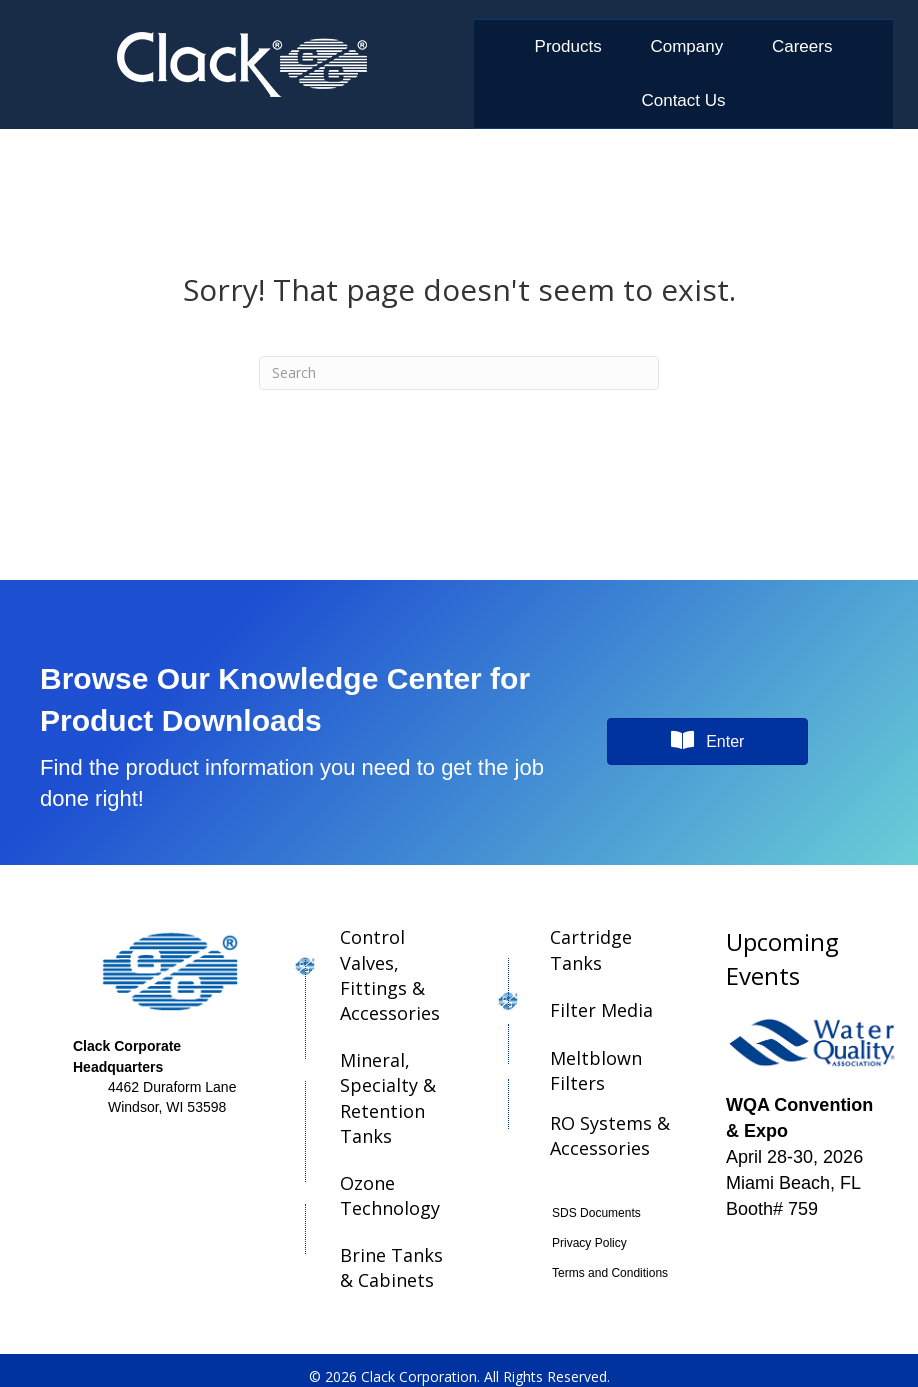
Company (686, 46)
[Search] (459, 373)
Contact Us (683, 100)
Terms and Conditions (610, 1273)
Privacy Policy (589, 1243)
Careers (802, 46)
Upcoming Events (782, 958)
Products (568, 46)
